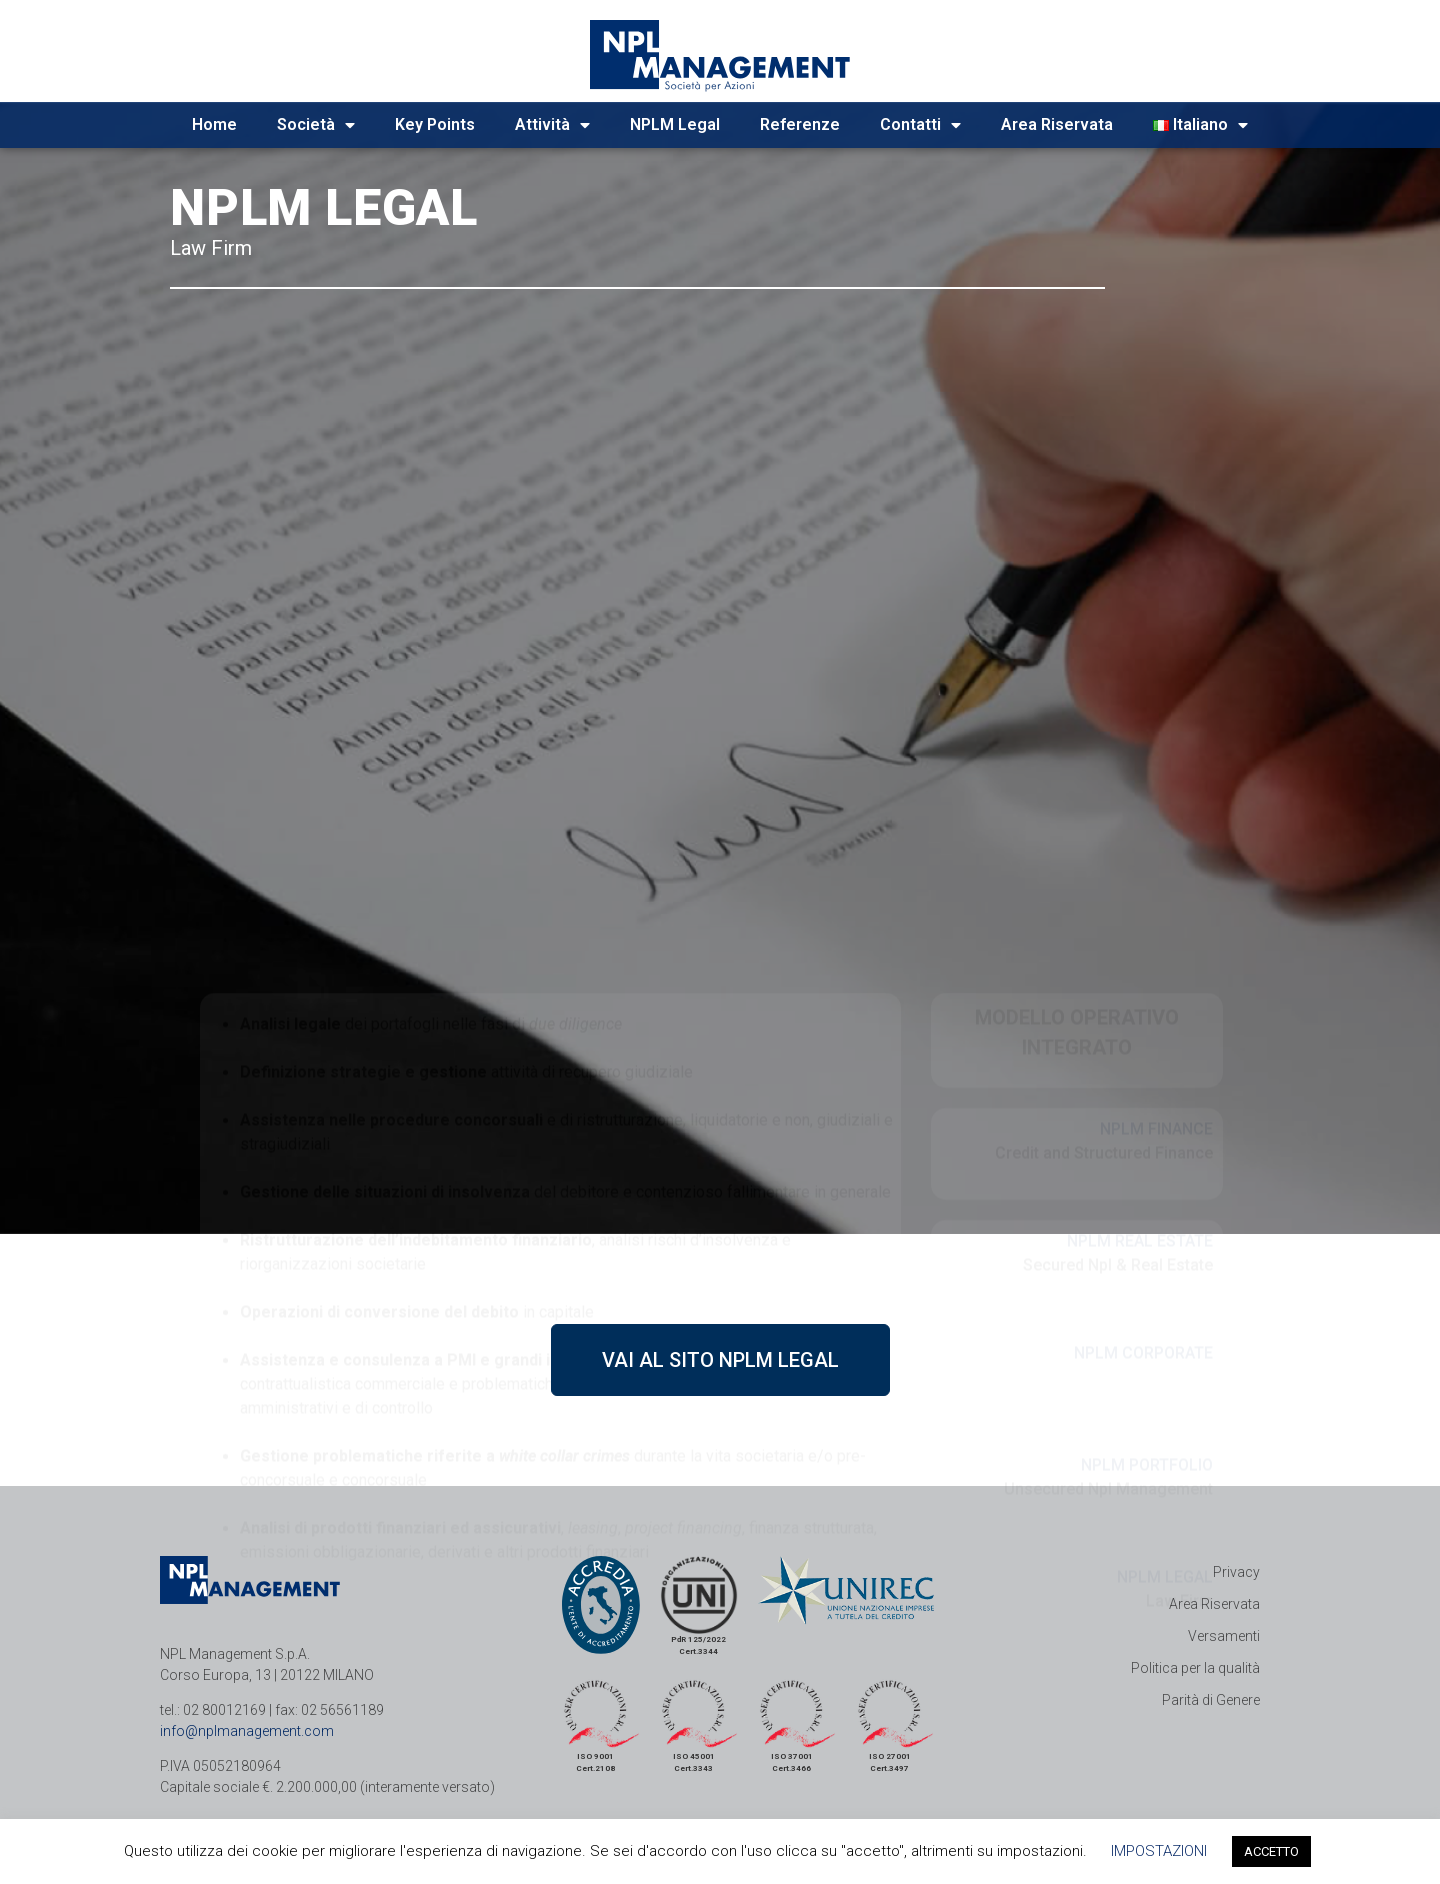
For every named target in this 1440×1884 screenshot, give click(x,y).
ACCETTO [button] (1271, 1851)
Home (214, 124)
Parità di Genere (1211, 1700)
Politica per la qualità (1195, 1668)
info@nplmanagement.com (247, 1731)
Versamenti (1224, 1636)
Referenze (800, 124)
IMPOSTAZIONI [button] (1159, 1851)
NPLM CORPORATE (1143, 1130)
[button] (720, 1360)
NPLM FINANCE (1156, 906)
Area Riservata (1057, 124)
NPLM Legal (675, 124)
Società (316, 125)
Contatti (920, 125)
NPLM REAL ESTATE (1140, 1018)
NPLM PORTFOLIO (1147, 1242)
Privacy (1236, 1572)
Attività (552, 125)
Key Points (435, 124)
